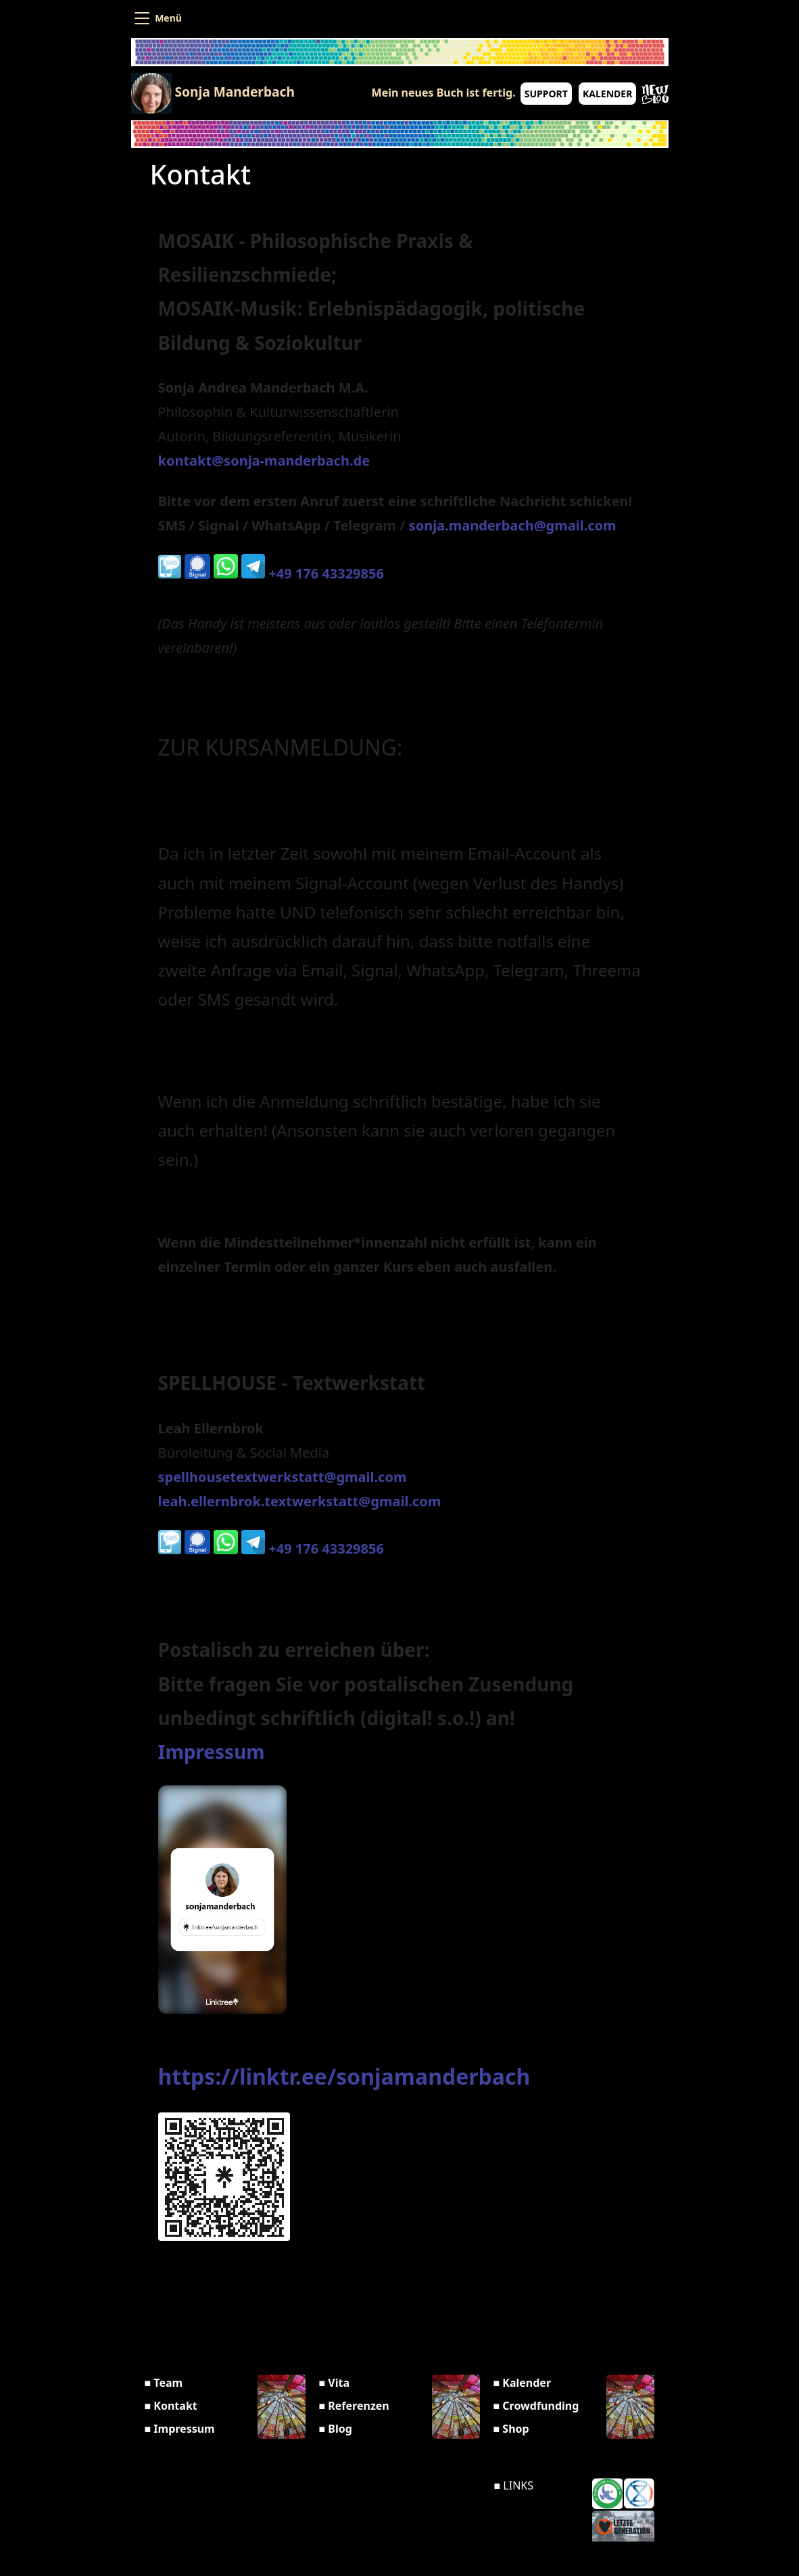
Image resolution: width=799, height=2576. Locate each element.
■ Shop (511, 2428)
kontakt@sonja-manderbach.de (264, 460)
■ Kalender (522, 2382)
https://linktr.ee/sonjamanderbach (344, 2076)
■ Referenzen (354, 2405)
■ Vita (334, 2382)
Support (546, 93)
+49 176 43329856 (311, 573)
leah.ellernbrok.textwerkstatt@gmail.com (299, 1501)
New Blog (655, 94)
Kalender (607, 93)
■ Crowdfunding (536, 2405)
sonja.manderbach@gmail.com (512, 525)
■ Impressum (180, 2428)
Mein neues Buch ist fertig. (444, 92)
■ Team (164, 2382)
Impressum (211, 1751)
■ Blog (335, 2428)
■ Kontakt (171, 2405)
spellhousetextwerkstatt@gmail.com (282, 1477)
